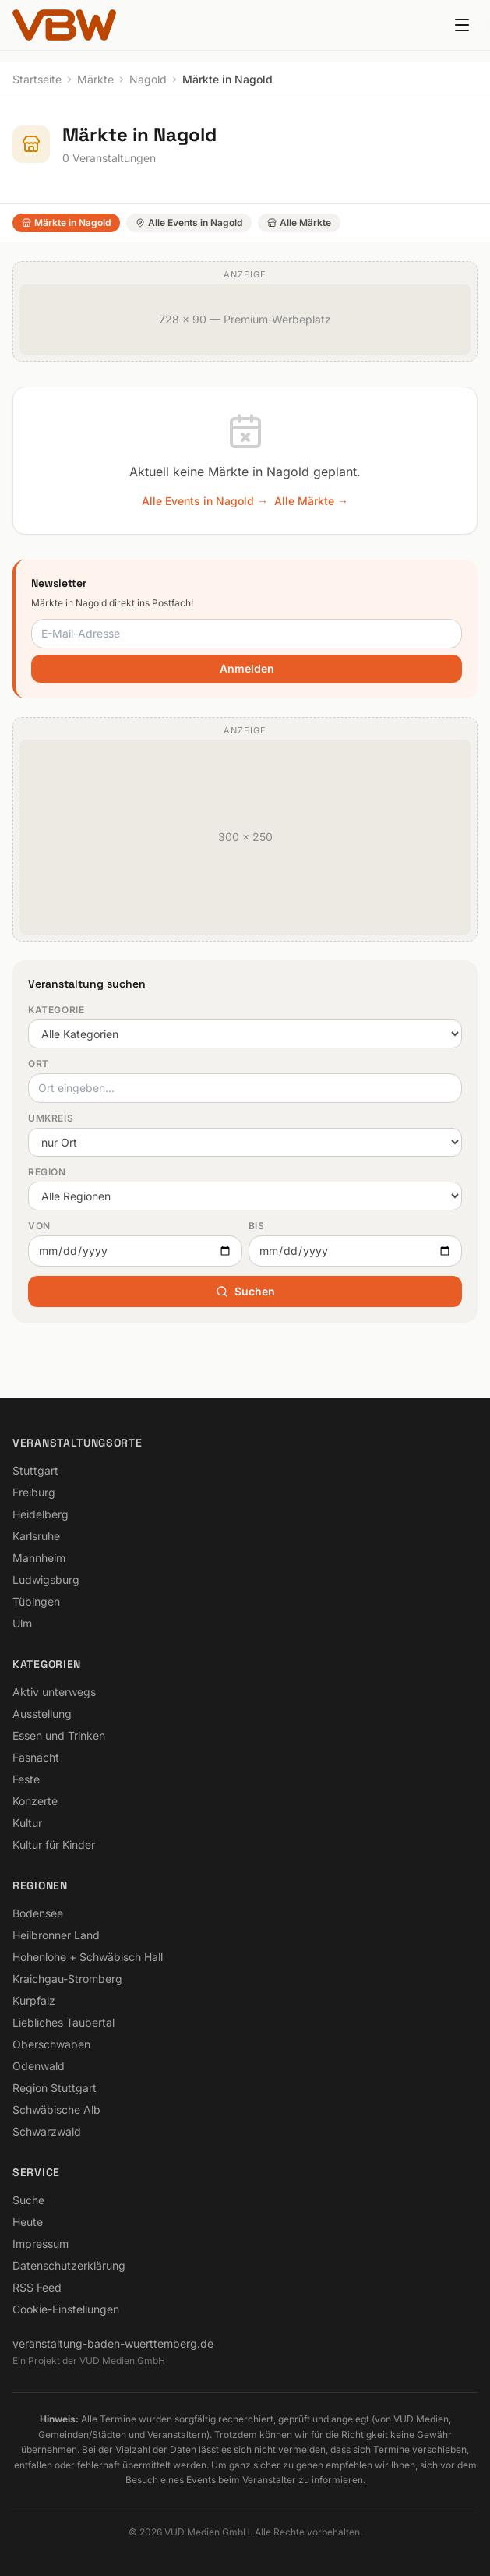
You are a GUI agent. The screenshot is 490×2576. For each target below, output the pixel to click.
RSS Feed (37, 2287)
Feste (26, 1779)
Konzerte (35, 1800)
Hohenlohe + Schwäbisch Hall (87, 1956)
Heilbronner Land (56, 1935)
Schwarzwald (46, 2131)
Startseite (37, 79)
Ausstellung (42, 1713)
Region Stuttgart (54, 2087)
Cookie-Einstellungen (65, 2309)
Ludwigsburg (45, 1579)
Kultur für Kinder (53, 1844)
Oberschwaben (51, 2044)
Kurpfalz (33, 2000)
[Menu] (462, 25)
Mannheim (38, 1557)
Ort (38, 1063)
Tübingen (36, 1601)
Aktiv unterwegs (54, 1691)
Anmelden (247, 668)
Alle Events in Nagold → (205, 500)
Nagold (148, 79)
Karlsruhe (36, 1535)
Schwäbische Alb (56, 2109)
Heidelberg (40, 1514)
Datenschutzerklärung (68, 2265)
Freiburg (33, 1492)
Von (39, 1225)
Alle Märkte (299, 222)
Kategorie (56, 1010)
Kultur (27, 1822)
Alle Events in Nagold (189, 222)
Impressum (40, 2243)
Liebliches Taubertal (63, 2022)
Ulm (22, 1623)
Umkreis (50, 1118)
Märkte (95, 79)
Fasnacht (35, 1757)
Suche (28, 2200)
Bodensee (37, 1913)
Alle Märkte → (311, 500)
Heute (27, 2221)
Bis (257, 1225)
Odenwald (38, 2065)
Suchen (245, 1291)
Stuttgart (35, 1470)
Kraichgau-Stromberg (67, 1978)
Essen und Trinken (58, 1735)
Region (47, 1172)
